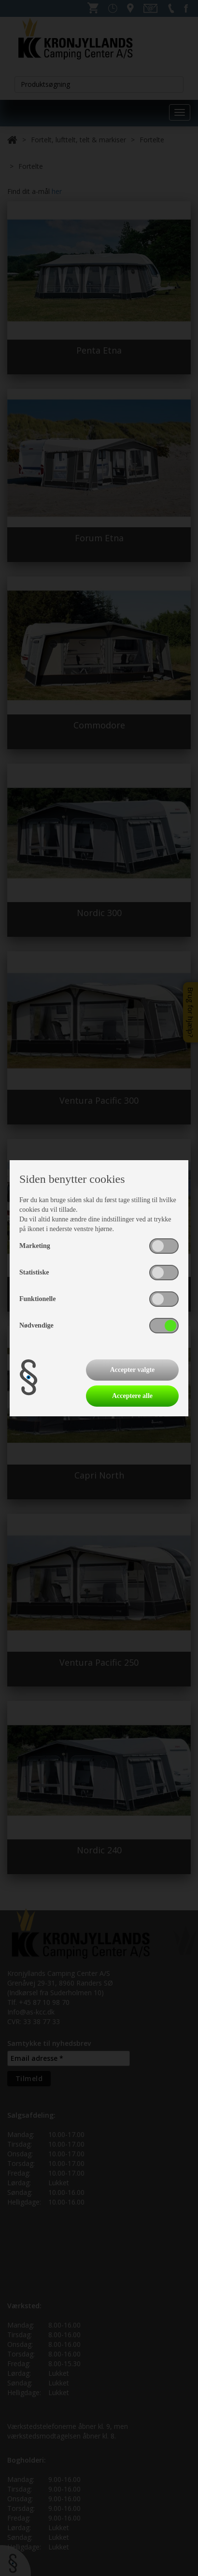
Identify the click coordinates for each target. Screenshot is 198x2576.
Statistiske (34, 1272)
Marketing (34, 1245)
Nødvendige (36, 1325)
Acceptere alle (132, 1395)
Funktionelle (37, 1298)
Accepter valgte (132, 1369)
